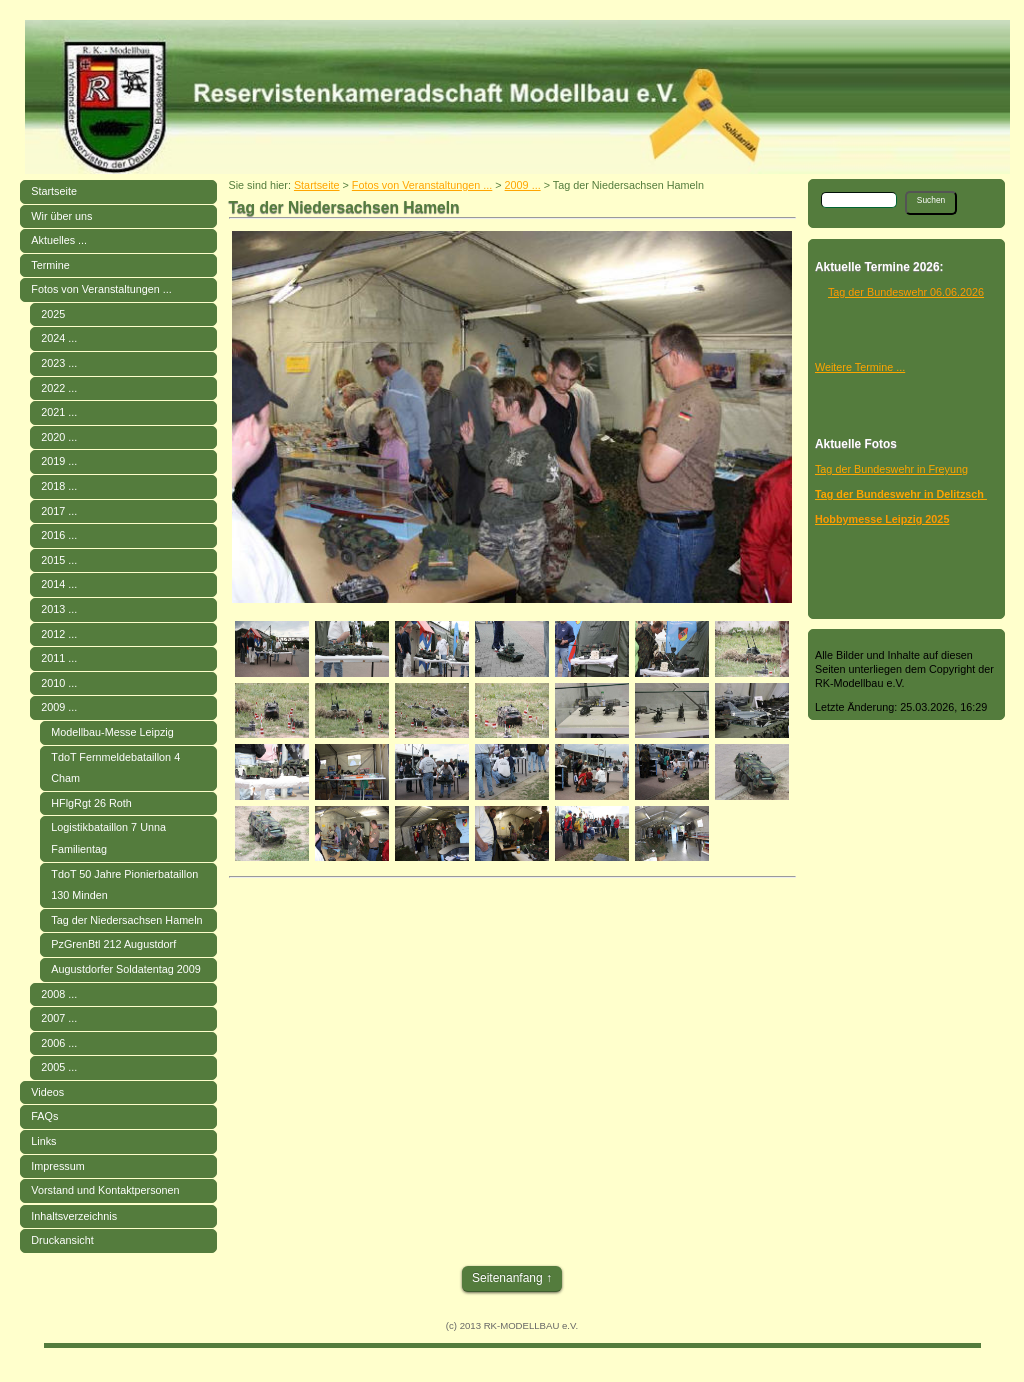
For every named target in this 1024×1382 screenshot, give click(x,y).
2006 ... (59, 1043)
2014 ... (59, 584)
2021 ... (59, 412)
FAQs (44, 1116)
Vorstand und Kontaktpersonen (105, 1190)
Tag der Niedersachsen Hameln (126, 920)
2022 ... (59, 388)
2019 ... (59, 461)
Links (43, 1141)
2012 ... (59, 634)
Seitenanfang (507, 1278)
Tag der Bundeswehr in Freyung (891, 469)
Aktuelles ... (59, 240)
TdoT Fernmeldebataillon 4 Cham (115, 768)
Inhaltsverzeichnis (74, 1216)
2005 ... (59, 1067)
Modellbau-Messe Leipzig (112, 732)
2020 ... (59, 437)
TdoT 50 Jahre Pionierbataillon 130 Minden (124, 885)
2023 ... (59, 363)
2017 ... (59, 511)
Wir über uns (61, 216)
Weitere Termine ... (860, 367)
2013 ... (59, 609)
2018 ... (59, 486)
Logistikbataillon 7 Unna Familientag (108, 838)
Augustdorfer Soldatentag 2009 (125, 969)
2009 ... (59, 707)
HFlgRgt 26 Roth (91, 803)
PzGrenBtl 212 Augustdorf (113, 944)
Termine (50, 265)
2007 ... (59, 1018)
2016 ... (59, 535)
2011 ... (59, 658)
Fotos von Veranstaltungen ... (101, 289)
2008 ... (59, 994)
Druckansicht (62, 1240)
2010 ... (59, 683)
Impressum (57, 1166)
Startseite (54, 191)
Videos (47, 1092)
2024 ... (59, 338)
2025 (53, 314)
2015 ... (59, 560)
